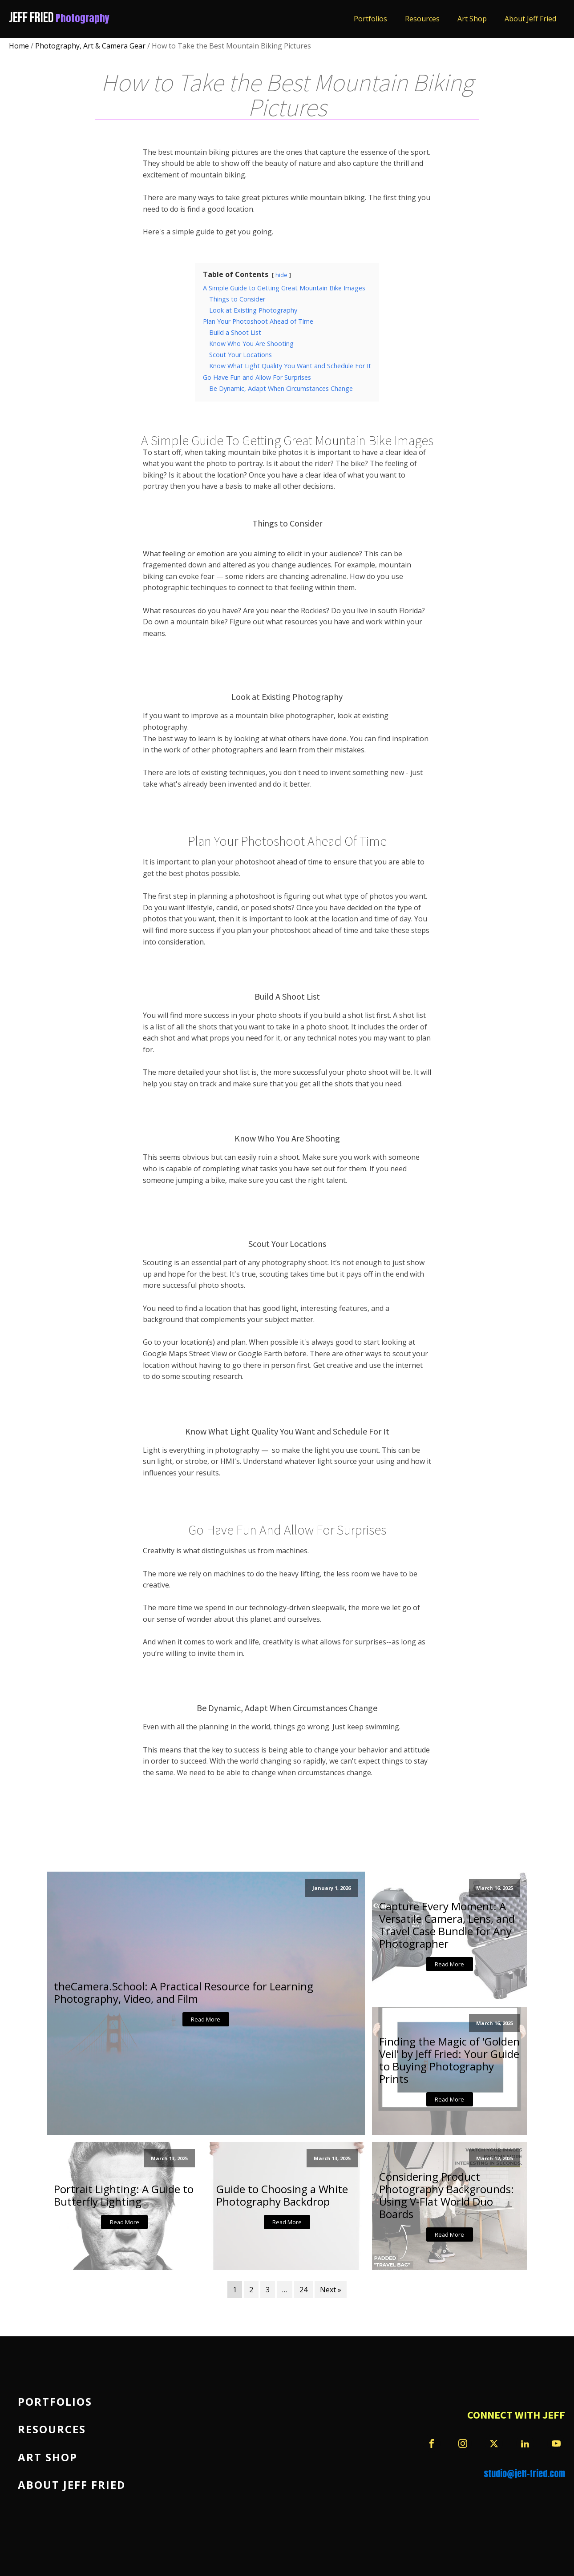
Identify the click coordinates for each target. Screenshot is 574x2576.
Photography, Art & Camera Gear (90, 46)
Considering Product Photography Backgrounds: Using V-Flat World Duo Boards (446, 2195)
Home (19, 46)
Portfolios (370, 19)
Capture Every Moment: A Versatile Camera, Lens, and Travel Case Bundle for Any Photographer (447, 1925)
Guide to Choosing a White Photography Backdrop (282, 2195)
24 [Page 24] (303, 2290)
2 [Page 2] (251, 2290)
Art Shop (472, 19)
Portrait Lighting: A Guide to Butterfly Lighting (124, 2195)
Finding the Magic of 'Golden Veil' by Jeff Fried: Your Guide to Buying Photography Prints (449, 2060)
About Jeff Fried (530, 19)
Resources (422, 19)
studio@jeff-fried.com (524, 2473)
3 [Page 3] (268, 2290)
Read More (205, 2019)
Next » (330, 2290)
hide (281, 275)
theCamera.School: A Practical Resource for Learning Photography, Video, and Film (183, 1992)
